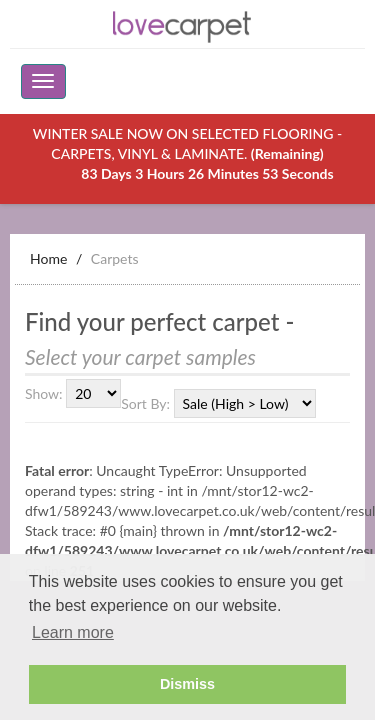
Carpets (115, 258)
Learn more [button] (73, 632)
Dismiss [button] (187, 684)
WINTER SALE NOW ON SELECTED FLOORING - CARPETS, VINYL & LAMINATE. (187, 154)
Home (48, 258)
